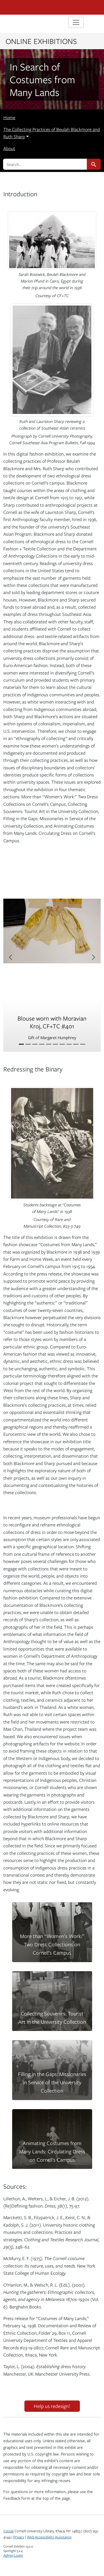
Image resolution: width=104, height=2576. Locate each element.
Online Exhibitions (41, 41)
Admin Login (13, 2555)
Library (20, 23)
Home (9, 117)
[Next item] (93, 957)
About (9, 148)
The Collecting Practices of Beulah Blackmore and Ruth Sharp (51, 133)
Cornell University (31, 7)
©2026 (8, 2530)
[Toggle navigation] (76, 22)
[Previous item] (10, 957)
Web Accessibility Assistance (49, 2537)
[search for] (45, 164)
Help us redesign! (52, 2406)
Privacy (18, 2537)
